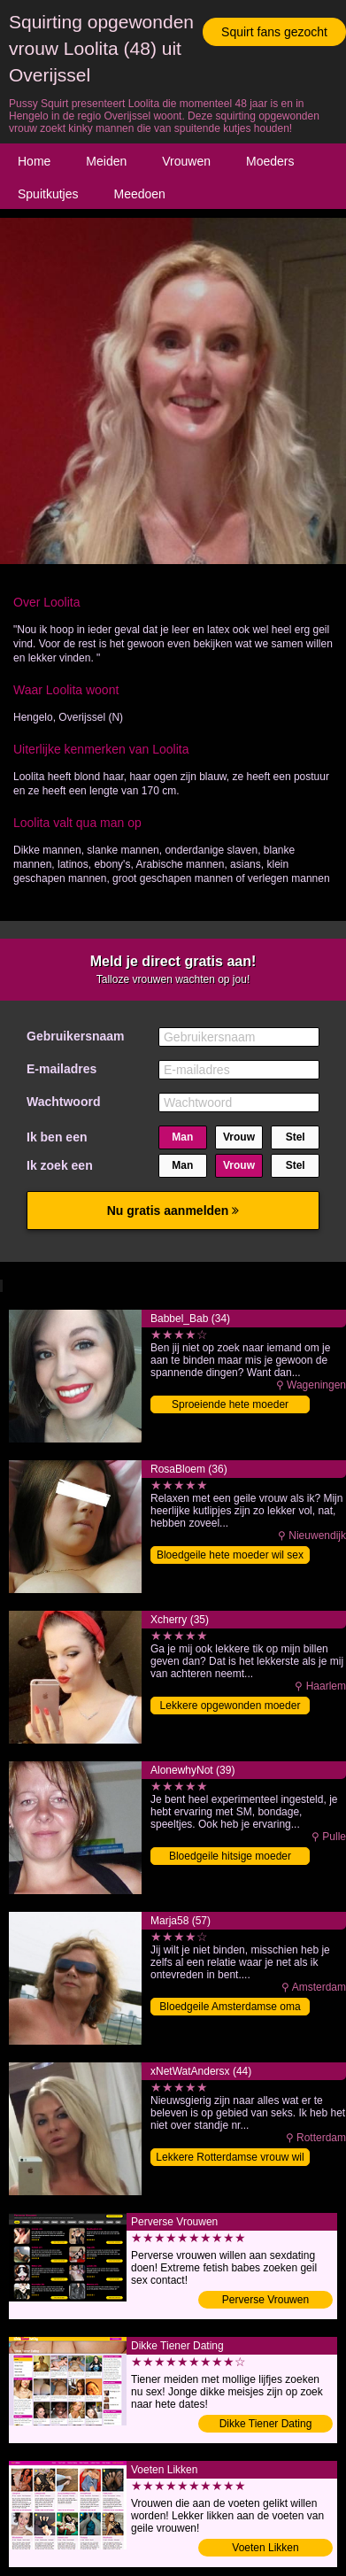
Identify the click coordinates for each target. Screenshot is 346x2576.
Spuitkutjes (48, 194)
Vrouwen (186, 161)
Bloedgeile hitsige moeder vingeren (230, 1857)
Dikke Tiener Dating (265, 2423)
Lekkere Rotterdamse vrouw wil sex (230, 2158)
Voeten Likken (265, 2547)
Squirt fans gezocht (274, 32)
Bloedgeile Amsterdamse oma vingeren (229, 2007)
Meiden (106, 161)
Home (34, 161)
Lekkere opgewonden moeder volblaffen (230, 1706)
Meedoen (139, 194)
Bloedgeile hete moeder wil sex (230, 1555)
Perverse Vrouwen (265, 2300)
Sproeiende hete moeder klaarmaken (230, 1405)
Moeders (270, 161)
